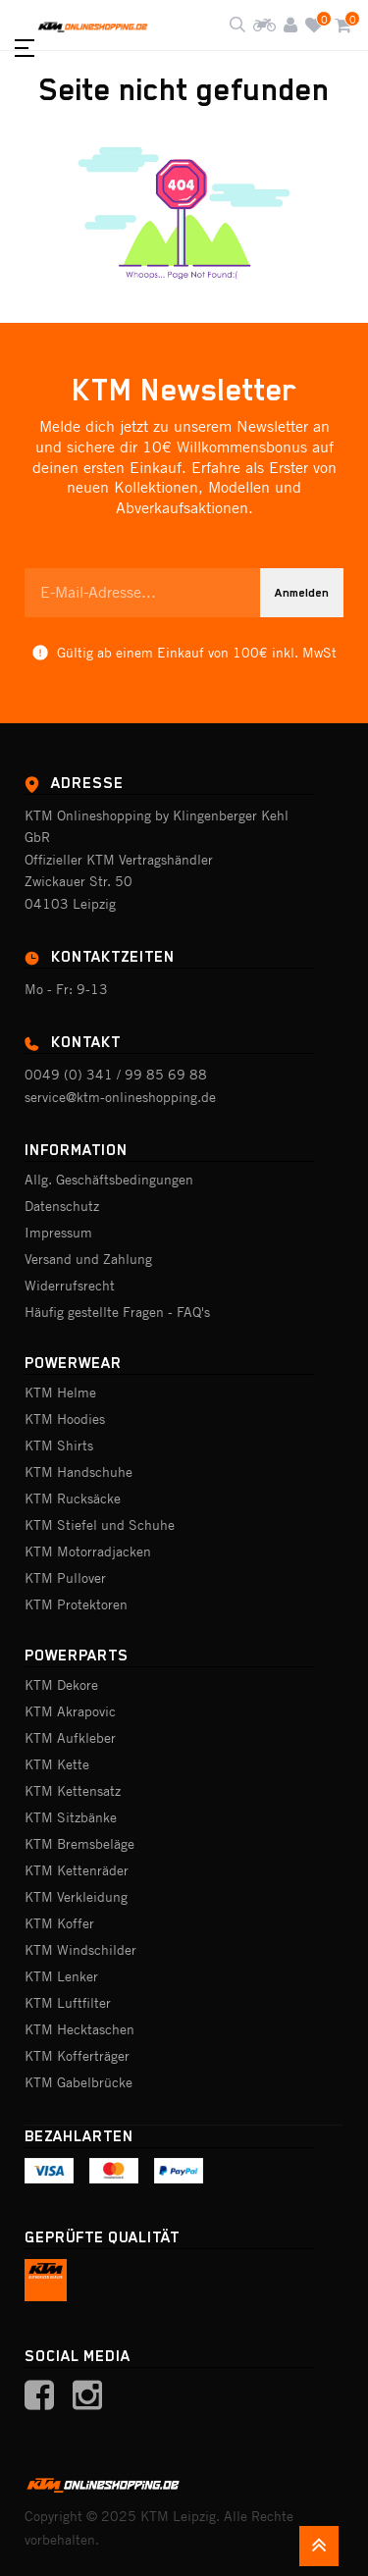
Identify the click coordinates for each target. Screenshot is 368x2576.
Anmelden (302, 593)
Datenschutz (62, 1206)
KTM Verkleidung (76, 1897)
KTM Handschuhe (78, 1472)
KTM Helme (60, 1392)
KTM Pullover (65, 1578)
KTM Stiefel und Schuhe (100, 1525)
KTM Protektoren (76, 1604)
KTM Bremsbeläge (79, 1844)
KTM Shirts (59, 1445)
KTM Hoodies (65, 1419)
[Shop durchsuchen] (237, 25)
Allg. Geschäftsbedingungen (109, 1179)
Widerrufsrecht (70, 1285)
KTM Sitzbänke (71, 1817)
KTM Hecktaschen (79, 2029)
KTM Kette (57, 1764)
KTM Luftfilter (68, 2003)
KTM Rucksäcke (73, 1498)
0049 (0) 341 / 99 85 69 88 (116, 1074)
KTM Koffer (59, 1923)
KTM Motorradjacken (88, 1551)
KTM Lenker (61, 1976)
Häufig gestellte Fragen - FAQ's (117, 1312)
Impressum (58, 1232)
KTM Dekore (61, 1685)
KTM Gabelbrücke (78, 2082)
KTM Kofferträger (77, 2056)
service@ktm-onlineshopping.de (120, 1097)
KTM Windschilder (80, 1950)
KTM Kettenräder (77, 1870)
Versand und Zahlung (88, 1259)
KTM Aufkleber (70, 1738)
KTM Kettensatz (73, 1791)
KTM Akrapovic (70, 1711)
